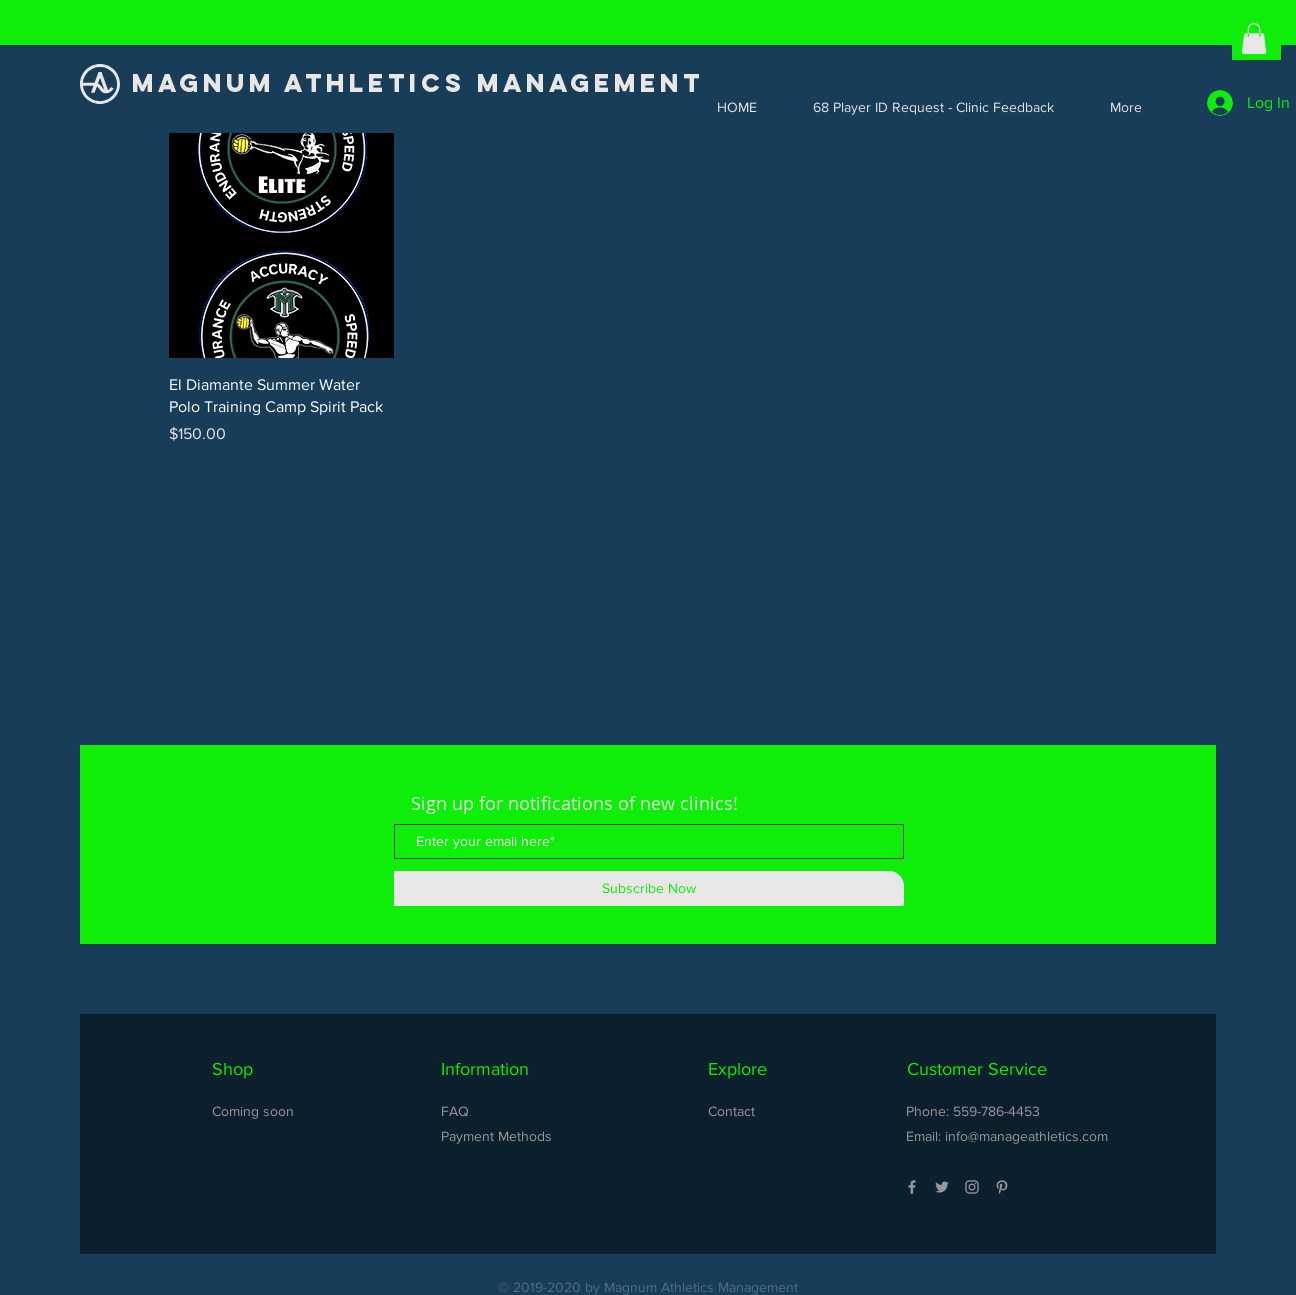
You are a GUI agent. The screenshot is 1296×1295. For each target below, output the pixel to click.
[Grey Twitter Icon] (942, 1187)
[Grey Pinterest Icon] (1002, 1187)
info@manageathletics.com (1026, 1136)
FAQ (455, 1111)
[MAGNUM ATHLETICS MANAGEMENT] (423, 83)
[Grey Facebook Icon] (912, 1187)
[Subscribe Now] (649, 888)
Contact (731, 1111)
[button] (1254, 38)
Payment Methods (496, 1136)
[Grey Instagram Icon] (972, 1187)
